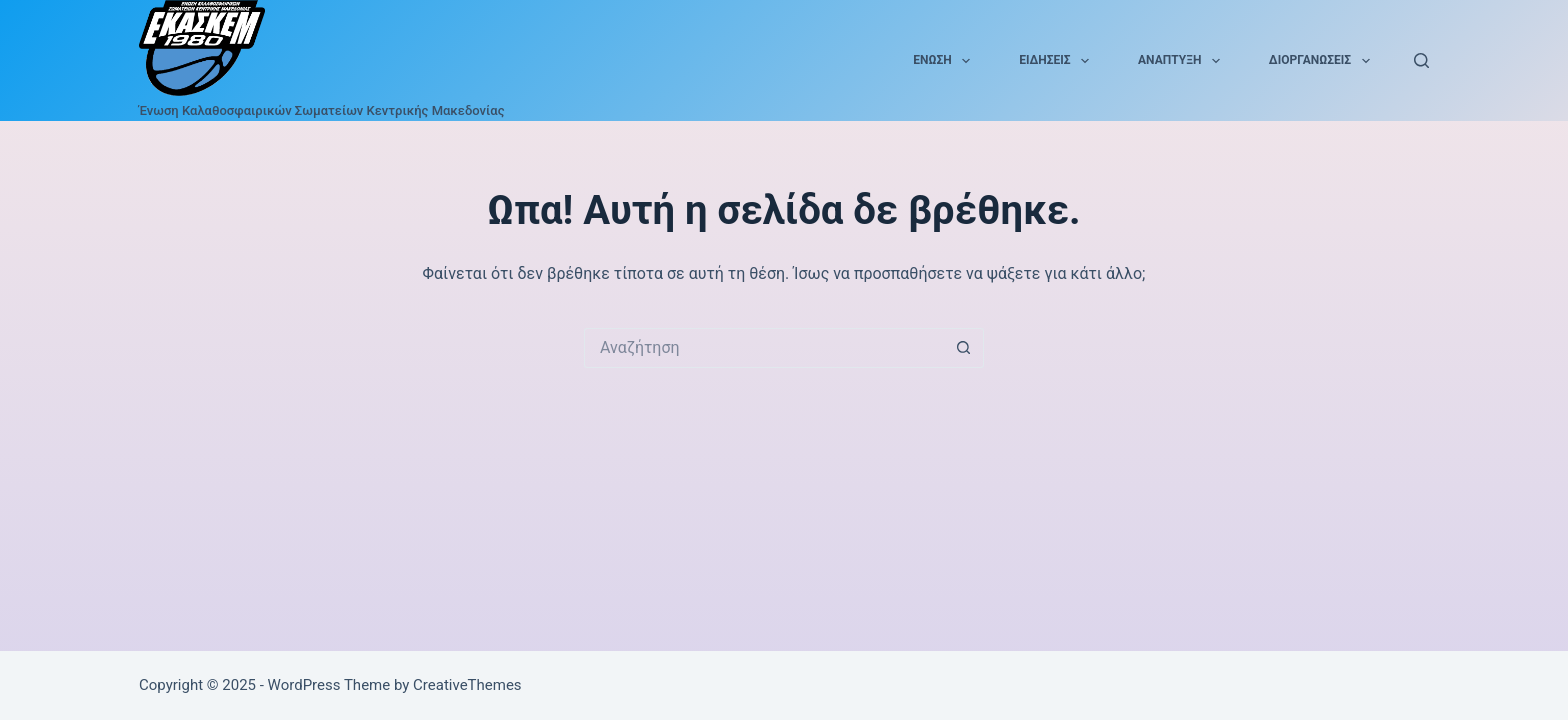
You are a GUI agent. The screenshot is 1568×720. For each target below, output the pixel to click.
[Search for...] (764, 348)
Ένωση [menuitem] (945, 61)
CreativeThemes (467, 685)
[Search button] (964, 348)
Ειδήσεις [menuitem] (1058, 61)
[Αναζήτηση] (1421, 60)
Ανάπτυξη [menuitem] (1183, 61)
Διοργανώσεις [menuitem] (1323, 61)
